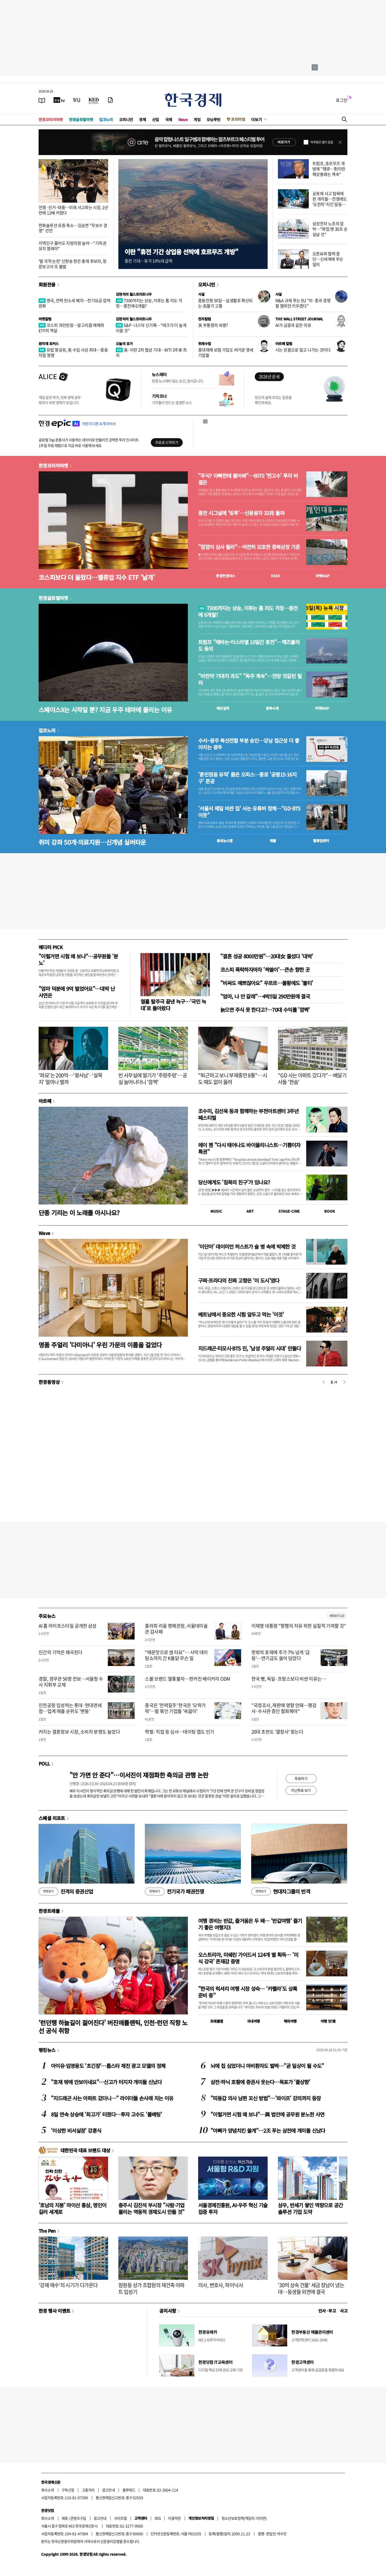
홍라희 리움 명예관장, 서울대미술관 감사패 (176, 1628)
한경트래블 (49, 1910)
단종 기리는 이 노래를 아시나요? (79, 1213)
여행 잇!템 (328, 2021)
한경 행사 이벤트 (54, 2310)
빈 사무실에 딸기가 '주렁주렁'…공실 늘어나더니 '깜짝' (152, 1078)
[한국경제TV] (59, 100)
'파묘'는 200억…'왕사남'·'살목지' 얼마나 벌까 (70, 1078)
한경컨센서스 (225, 575)
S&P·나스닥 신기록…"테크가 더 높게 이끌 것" (151, 328)
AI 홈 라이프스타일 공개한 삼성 (68, 1625)
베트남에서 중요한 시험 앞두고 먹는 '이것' (241, 1314)
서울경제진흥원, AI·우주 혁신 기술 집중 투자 (233, 2208)
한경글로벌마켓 (81, 119)
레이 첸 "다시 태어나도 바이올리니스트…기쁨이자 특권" (249, 1148)
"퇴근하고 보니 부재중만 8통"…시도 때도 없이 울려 (232, 1078)
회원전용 (47, 284)
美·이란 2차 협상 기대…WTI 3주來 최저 (151, 352)
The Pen (47, 2230)
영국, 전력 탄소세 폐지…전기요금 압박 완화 (74, 303)
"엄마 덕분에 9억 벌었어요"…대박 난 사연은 (77, 992)
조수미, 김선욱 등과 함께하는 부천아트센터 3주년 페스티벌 (248, 1114)
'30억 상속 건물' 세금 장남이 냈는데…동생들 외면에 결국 (311, 2288)
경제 (142, 119)
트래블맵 (216, 2021)
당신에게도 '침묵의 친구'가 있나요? (234, 1182)
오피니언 (126, 119)
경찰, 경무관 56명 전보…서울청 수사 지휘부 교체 (71, 1681)
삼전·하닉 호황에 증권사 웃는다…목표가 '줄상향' (260, 2082)
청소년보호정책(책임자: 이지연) (244, 2518)
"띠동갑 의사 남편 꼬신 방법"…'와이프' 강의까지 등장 (265, 2098)
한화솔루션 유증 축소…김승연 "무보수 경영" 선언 (73, 228)
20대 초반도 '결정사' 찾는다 (277, 1731)
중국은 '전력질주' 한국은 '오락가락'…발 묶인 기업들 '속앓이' (175, 1708)
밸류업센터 (321, 840)
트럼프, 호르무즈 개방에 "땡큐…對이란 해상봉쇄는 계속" (328, 168)
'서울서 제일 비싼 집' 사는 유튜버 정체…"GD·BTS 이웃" (249, 811)
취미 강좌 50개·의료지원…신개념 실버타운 (92, 842)
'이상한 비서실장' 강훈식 (76, 2130)
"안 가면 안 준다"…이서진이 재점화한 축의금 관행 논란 (138, 1774)
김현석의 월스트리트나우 (134, 294)
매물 (273, 840)
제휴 (65, 2518)
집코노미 (106, 119)
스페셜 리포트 (52, 1818)
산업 (155, 119)
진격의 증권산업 (66, 1891)
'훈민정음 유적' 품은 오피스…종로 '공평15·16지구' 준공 (247, 778)
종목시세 (272, 708)
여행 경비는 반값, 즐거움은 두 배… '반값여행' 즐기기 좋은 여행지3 (250, 1924)
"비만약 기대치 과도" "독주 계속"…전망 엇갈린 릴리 (250, 679)
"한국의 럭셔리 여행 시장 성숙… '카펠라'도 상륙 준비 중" (247, 1992)
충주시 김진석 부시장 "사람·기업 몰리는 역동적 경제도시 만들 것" (151, 2208)
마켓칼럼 (45, 318)
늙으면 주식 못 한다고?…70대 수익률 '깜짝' (265, 1009)
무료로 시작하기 (166, 442)
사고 (343, 2311)
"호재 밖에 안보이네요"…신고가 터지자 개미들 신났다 (106, 2082)
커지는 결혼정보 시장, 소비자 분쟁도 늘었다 (79, 1731)
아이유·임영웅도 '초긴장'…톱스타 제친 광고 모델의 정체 (108, 2065)
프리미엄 (238, 119)
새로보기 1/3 (336, 1616)
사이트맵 (120, 2518)
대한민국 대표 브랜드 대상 (85, 2150)
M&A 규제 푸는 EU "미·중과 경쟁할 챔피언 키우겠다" (302, 303)
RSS (158, 2518)
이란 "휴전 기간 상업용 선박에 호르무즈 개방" (181, 251)
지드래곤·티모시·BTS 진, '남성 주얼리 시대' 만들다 (249, 1348)
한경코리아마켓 (51, 119)
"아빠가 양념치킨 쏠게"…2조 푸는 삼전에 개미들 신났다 (267, 2130)
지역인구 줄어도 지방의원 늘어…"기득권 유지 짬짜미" (72, 245)
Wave (183, 119)
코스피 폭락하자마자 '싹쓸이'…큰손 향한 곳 (265, 969)
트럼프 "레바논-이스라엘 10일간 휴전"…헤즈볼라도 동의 (249, 645)
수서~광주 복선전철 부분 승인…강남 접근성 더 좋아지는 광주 (248, 744)
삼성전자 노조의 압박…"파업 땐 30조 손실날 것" (329, 228)
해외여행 (290, 2021)
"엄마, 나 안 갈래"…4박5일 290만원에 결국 (265, 996)
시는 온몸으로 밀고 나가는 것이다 (303, 350)
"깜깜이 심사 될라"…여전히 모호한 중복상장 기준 (249, 547)
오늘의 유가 (124, 343)
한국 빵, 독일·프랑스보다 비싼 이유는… (288, 1678)
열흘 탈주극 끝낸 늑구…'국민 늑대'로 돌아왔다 (173, 1005)
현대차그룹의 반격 (280, 1891)
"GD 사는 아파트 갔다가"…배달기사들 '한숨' (312, 1078)
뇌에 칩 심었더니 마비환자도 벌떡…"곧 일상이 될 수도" (267, 2065)
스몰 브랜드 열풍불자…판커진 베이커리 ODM (187, 1678)
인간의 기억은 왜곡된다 (61, 1652)
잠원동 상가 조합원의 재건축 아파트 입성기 (151, 2288)
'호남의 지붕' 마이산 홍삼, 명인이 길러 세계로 (73, 2208)
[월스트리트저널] (76, 100)
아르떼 (45, 1100)
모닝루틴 (214, 119)
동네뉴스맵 (225, 840)
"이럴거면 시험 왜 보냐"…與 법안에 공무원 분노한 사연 (267, 2114)
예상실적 (222, 708)
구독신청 (68, 2489)
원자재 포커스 (49, 343)
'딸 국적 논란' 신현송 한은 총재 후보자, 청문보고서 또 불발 (73, 263)
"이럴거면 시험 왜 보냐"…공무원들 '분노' (78, 959)
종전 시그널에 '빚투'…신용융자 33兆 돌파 (241, 513)
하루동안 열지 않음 (321, 142)
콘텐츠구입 (78, 2518)
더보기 (256, 119)
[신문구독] (110, 100)
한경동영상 (49, 1382)
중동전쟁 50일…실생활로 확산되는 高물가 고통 (225, 303)
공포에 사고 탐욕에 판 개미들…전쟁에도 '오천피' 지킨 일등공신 (329, 201)
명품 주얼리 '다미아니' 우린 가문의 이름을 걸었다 (100, 1345)
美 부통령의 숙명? (213, 325)
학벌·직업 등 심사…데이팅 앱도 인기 (179, 1731)
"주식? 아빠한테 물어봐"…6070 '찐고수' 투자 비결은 (248, 479)
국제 (168, 119)
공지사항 (167, 2310)
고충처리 (88, 2489)
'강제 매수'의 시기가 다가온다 (68, 2285)
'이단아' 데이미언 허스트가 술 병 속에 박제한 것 (247, 1246)
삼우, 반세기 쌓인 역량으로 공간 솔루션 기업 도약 (310, 2208)
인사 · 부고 (327, 2311)
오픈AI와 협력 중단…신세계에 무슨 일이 (327, 258)
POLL (44, 1763)
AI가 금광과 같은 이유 (293, 325)
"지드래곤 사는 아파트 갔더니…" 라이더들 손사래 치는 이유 (112, 2098)
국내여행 (253, 2021)
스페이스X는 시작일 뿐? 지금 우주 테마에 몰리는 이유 (105, 710)
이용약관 (174, 2518)
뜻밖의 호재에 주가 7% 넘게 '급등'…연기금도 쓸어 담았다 (280, 1655)
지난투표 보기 (301, 1790)
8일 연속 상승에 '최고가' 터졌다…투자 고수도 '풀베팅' (106, 2114)
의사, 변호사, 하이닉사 (220, 2285)
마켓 (322, 575)
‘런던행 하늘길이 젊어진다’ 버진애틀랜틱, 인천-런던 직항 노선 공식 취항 (113, 2026)
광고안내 (108, 2489)
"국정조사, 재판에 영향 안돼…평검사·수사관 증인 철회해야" (284, 1708)
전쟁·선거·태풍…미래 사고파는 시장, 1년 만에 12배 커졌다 (73, 210)
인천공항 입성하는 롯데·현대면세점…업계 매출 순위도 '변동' (70, 1708)
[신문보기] (42, 100)
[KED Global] (94, 100)
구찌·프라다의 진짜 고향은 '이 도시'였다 (238, 1280)
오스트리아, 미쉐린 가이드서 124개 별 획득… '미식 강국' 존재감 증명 (248, 1958)
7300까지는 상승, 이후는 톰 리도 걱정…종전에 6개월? (149, 303)
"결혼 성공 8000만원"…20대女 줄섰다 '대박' (266, 956)
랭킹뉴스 (47, 2050)
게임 (197, 119)
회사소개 (47, 2489)
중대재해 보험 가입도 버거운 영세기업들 (225, 352)
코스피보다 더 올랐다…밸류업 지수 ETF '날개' (97, 577)
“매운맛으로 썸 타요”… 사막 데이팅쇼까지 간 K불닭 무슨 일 (176, 1655)
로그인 (341, 100)
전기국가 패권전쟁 (174, 1891)
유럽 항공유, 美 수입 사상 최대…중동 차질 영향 (73, 352)
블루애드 (128, 2489)
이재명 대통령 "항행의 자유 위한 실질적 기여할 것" (298, 1625)
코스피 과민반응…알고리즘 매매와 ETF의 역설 (71, 328)
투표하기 (301, 1778)
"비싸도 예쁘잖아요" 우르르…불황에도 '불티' (266, 983)
